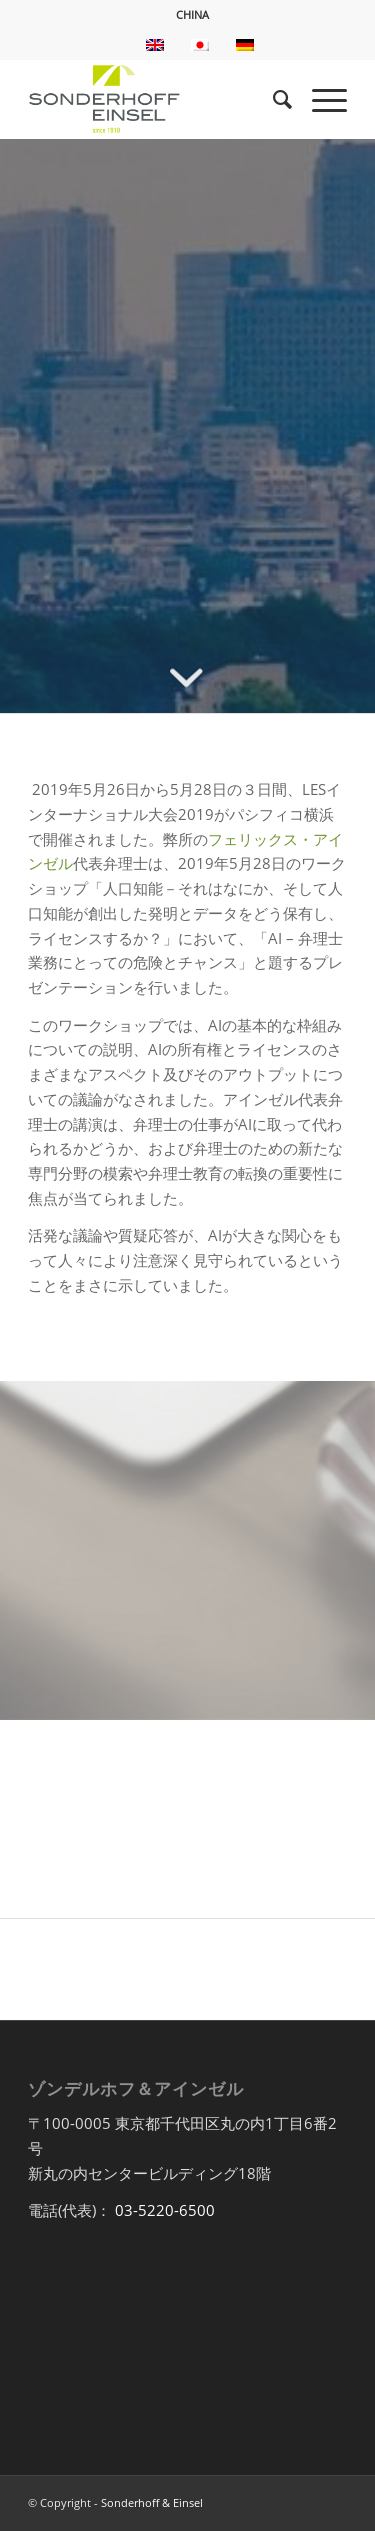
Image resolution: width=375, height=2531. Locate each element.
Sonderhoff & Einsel (152, 2502)
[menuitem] (192, 15)
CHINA (192, 14)
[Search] (272, 99)
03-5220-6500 (165, 2210)
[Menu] (319, 99)
